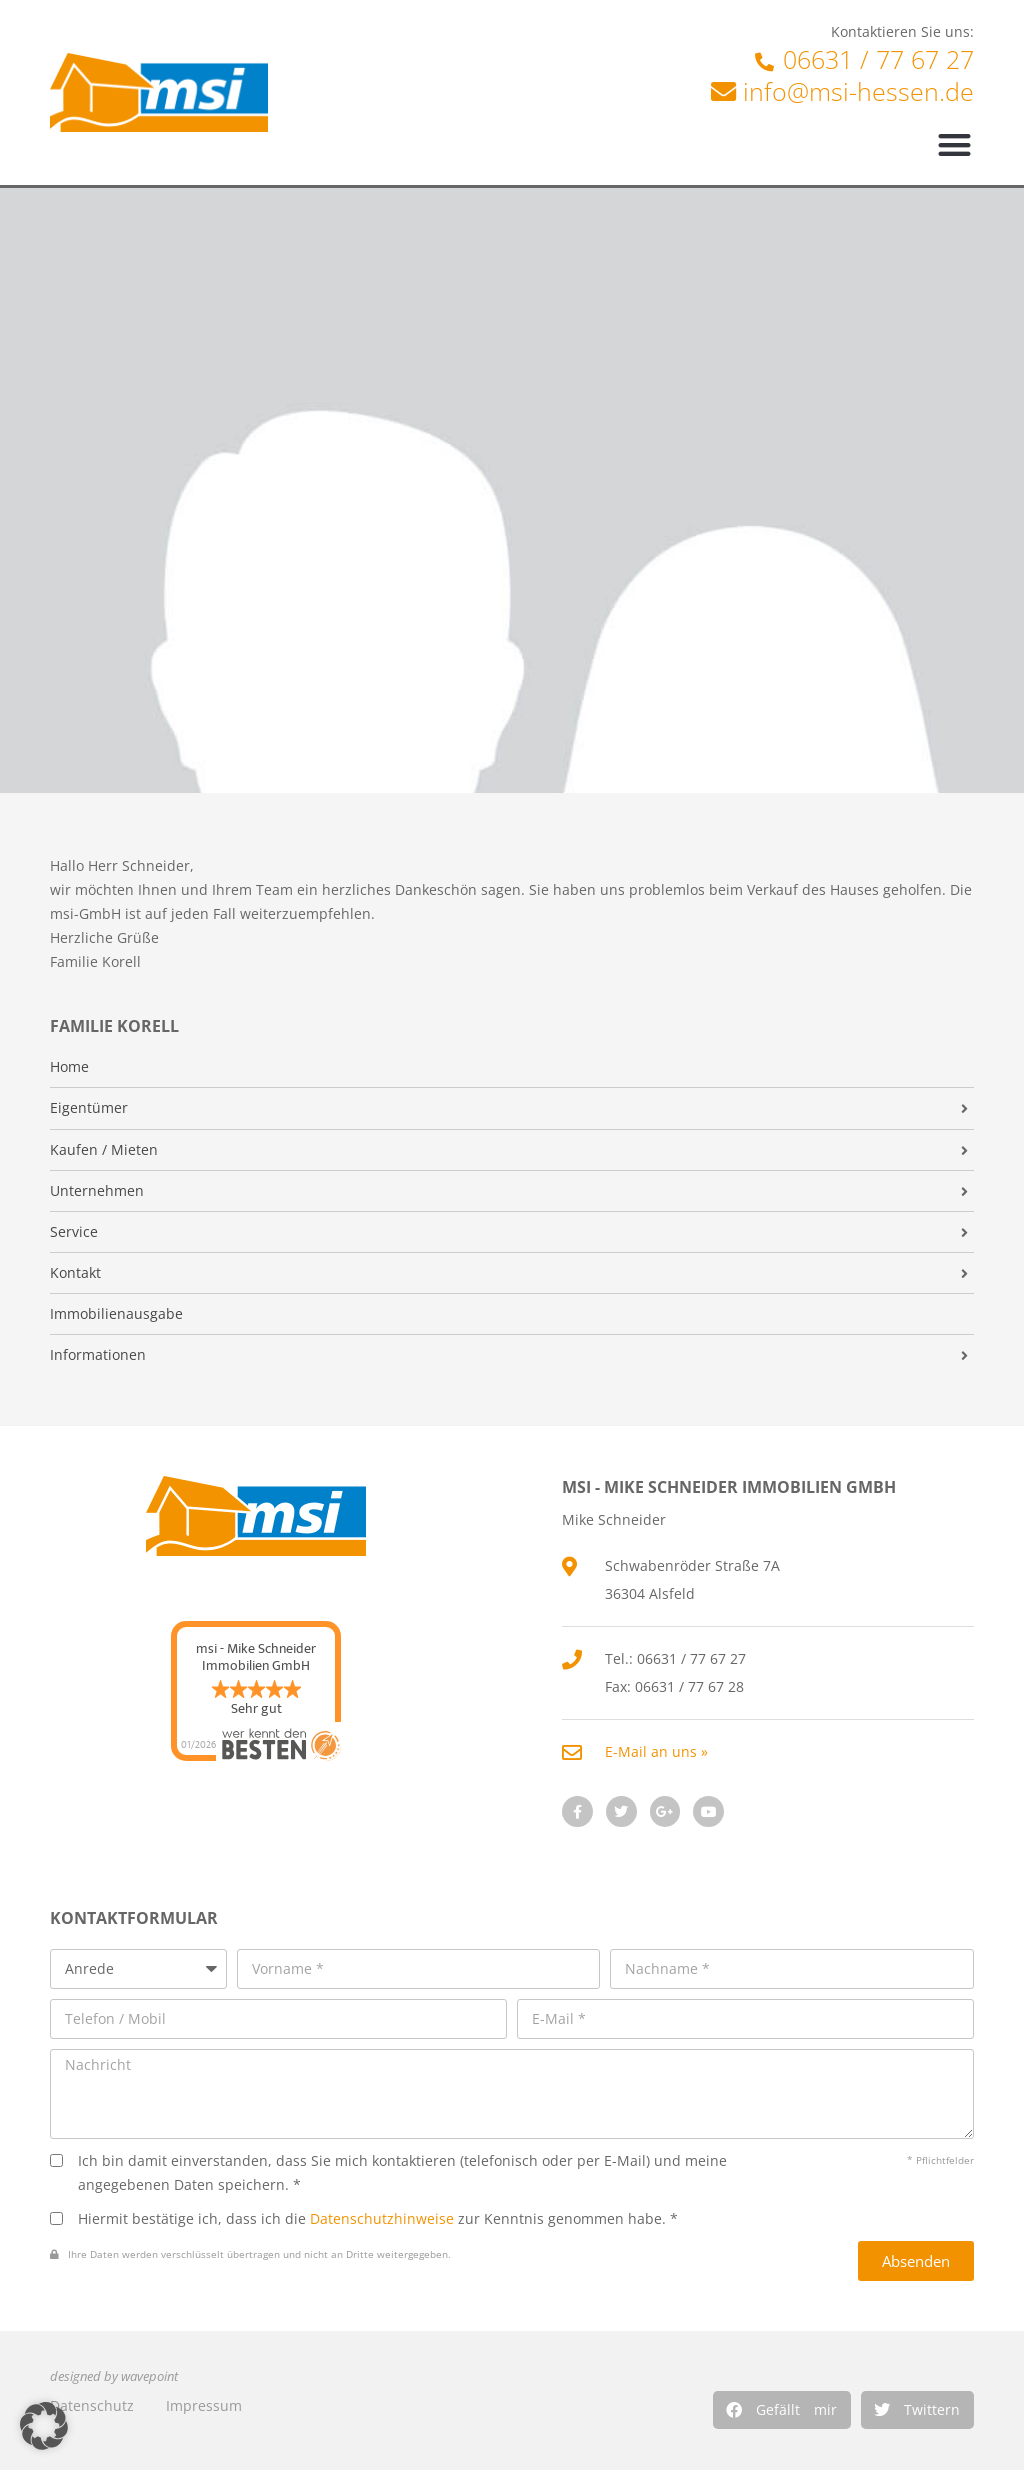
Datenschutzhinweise (382, 2218)
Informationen (98, 1355)
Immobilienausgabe (116, 1314)
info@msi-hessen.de (858, 91)
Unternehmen (97, 1191)
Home (69, 1067)
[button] (782, 2410)
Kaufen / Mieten (104, 1150)
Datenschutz (92, 2405)
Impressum (204, 2405)
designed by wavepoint (114, 2376)
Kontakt (75, 1273)
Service (74, 1232)
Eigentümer (89, 1108)
